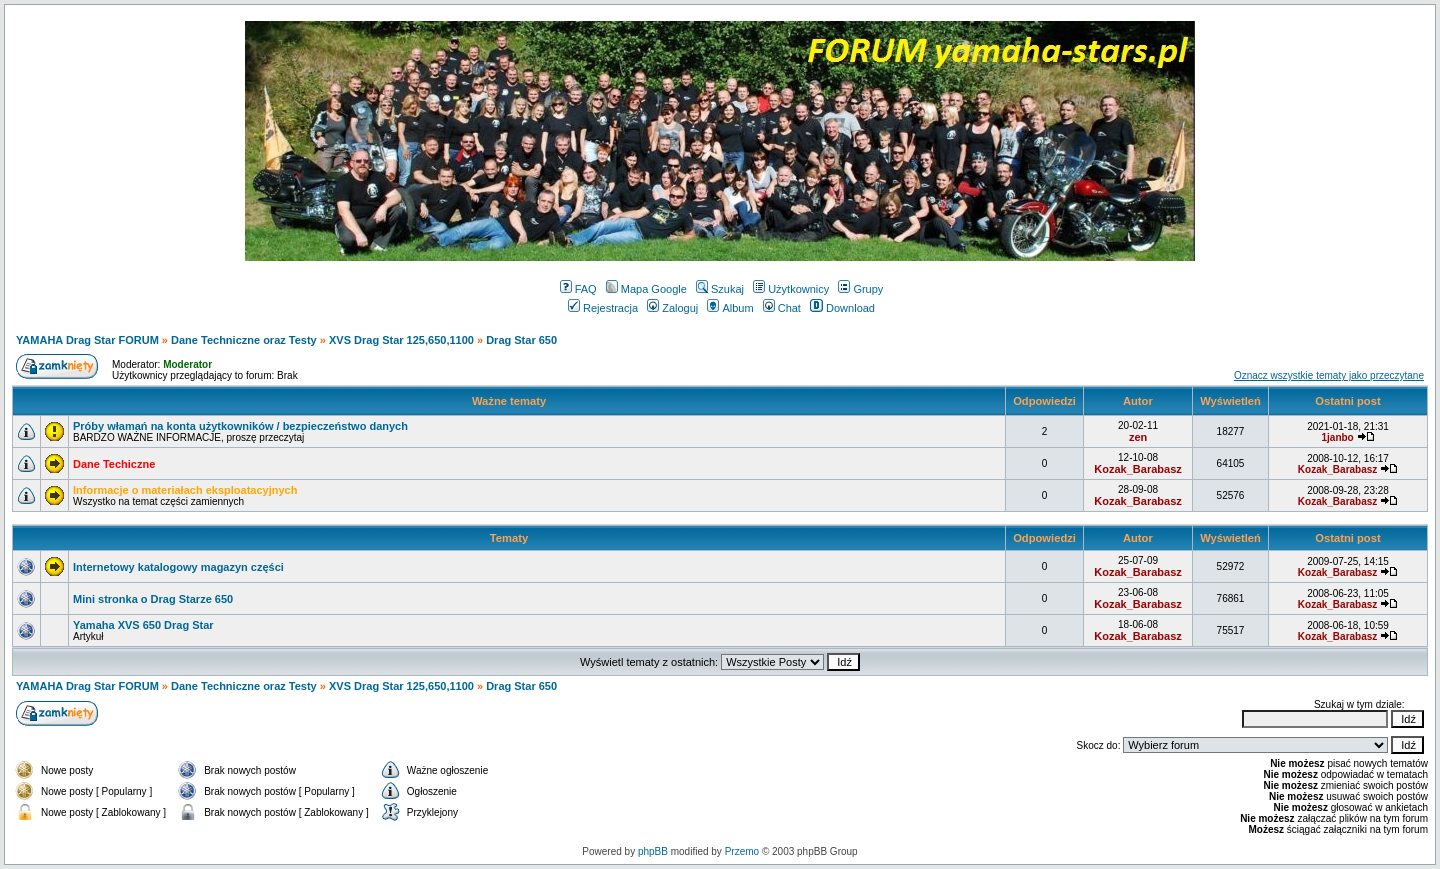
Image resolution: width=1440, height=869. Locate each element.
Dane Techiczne (114, 464)
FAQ (578, 289)
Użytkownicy (791, 289)
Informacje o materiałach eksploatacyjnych (185, 490)
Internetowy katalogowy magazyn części (178, 567)
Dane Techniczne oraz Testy (244, 340)
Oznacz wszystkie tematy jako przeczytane (1329, 375)
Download (842, 308)
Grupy (860, 289)
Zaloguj (672, 308)
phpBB (653, 851)
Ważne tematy (509, 401)
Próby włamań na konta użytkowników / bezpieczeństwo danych (240, 426)
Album (730, 308)
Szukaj (720, 289)
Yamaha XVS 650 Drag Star (143, 625)
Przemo (742, 851)
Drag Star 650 (521, 340)
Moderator (187, 364)
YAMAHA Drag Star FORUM (87, 340)
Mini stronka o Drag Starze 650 (153, 599)
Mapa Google (646, 289)
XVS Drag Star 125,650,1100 (401, 340)
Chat (782, 308)
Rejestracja (603, 308)
